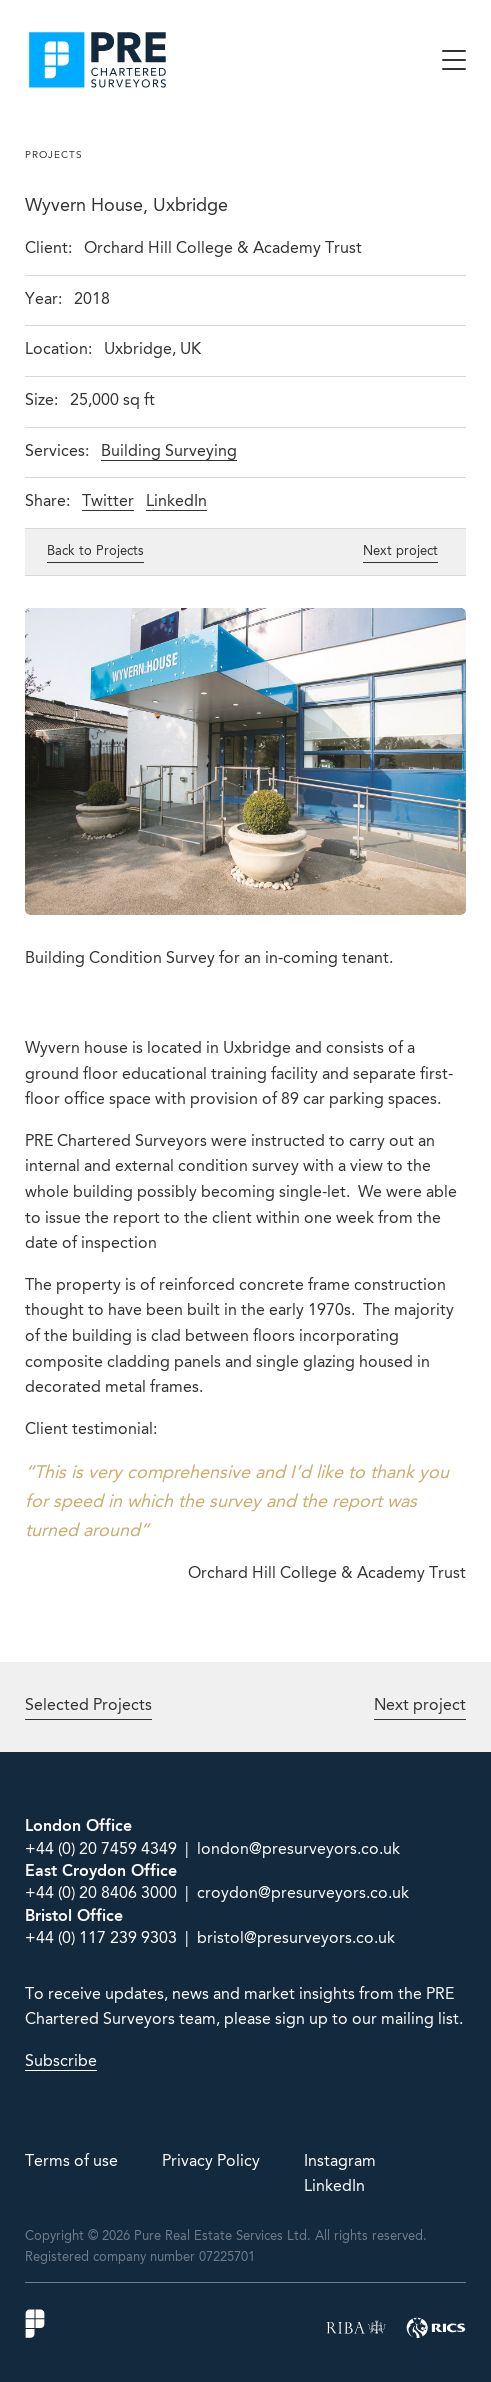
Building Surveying (169, 452)
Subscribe (61, 2062)
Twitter (108, 502)
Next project (400, 551)
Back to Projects (95, 551)
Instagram (340, 2162)
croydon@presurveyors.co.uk (303, 1894)
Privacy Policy (211, 2162)
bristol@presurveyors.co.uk (296, 1939)
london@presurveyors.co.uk (298, 1850)
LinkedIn (176, 502)
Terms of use (71, 2162)
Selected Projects (88, 1706)
